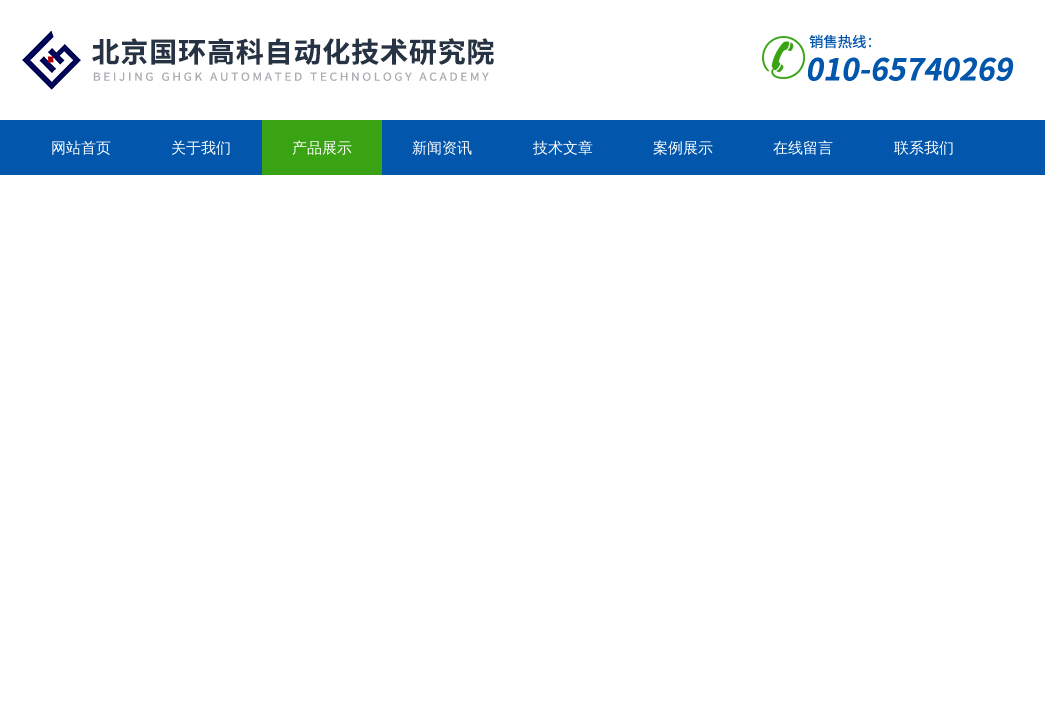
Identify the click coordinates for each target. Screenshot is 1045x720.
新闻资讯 (442, 147)
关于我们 (201, 147)
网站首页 (81, 147)
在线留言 (803, 147)
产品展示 (322, 147)
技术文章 (563, 147)
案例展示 (683, 147)
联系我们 (924, 147)
